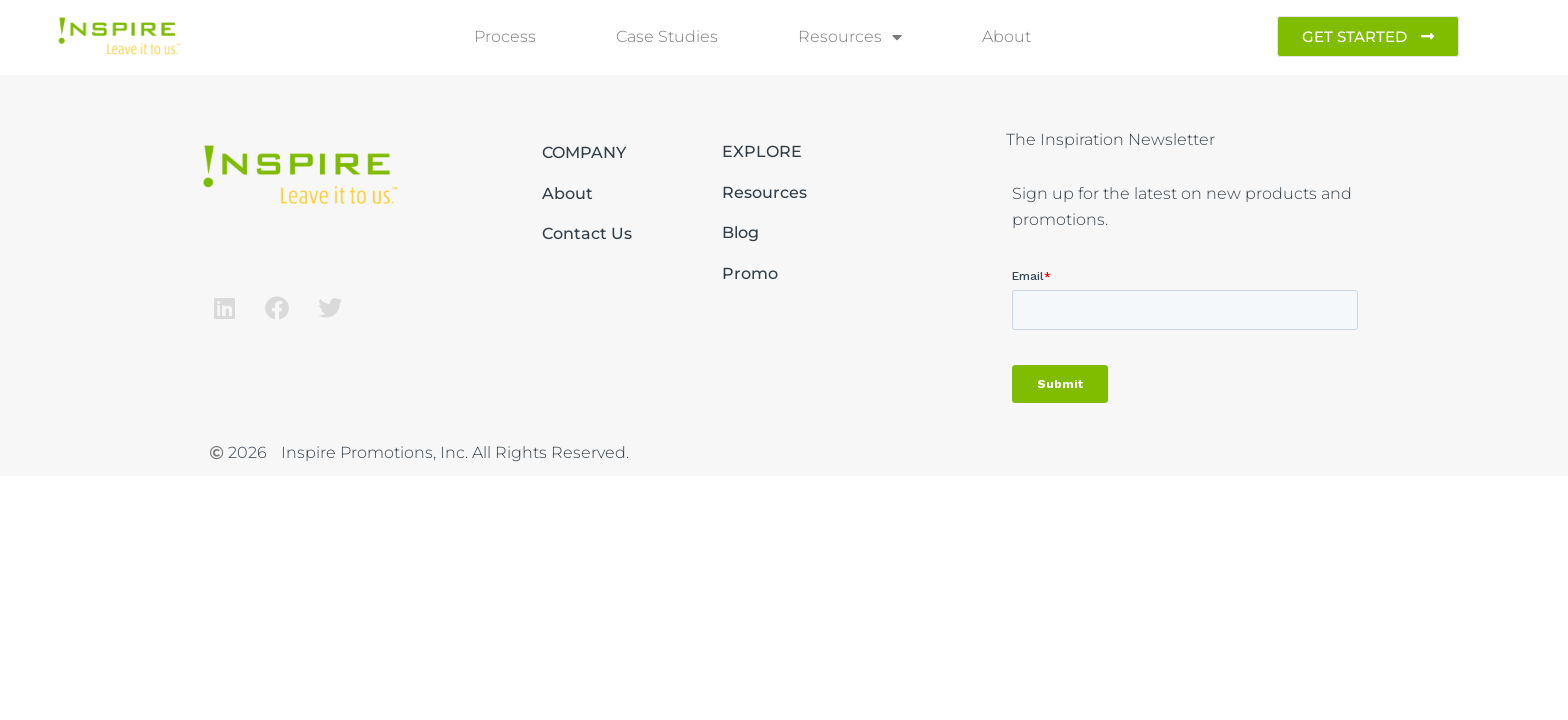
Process (505, 36)
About (1006, 36)
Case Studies (667, 36)
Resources (850, 37)
